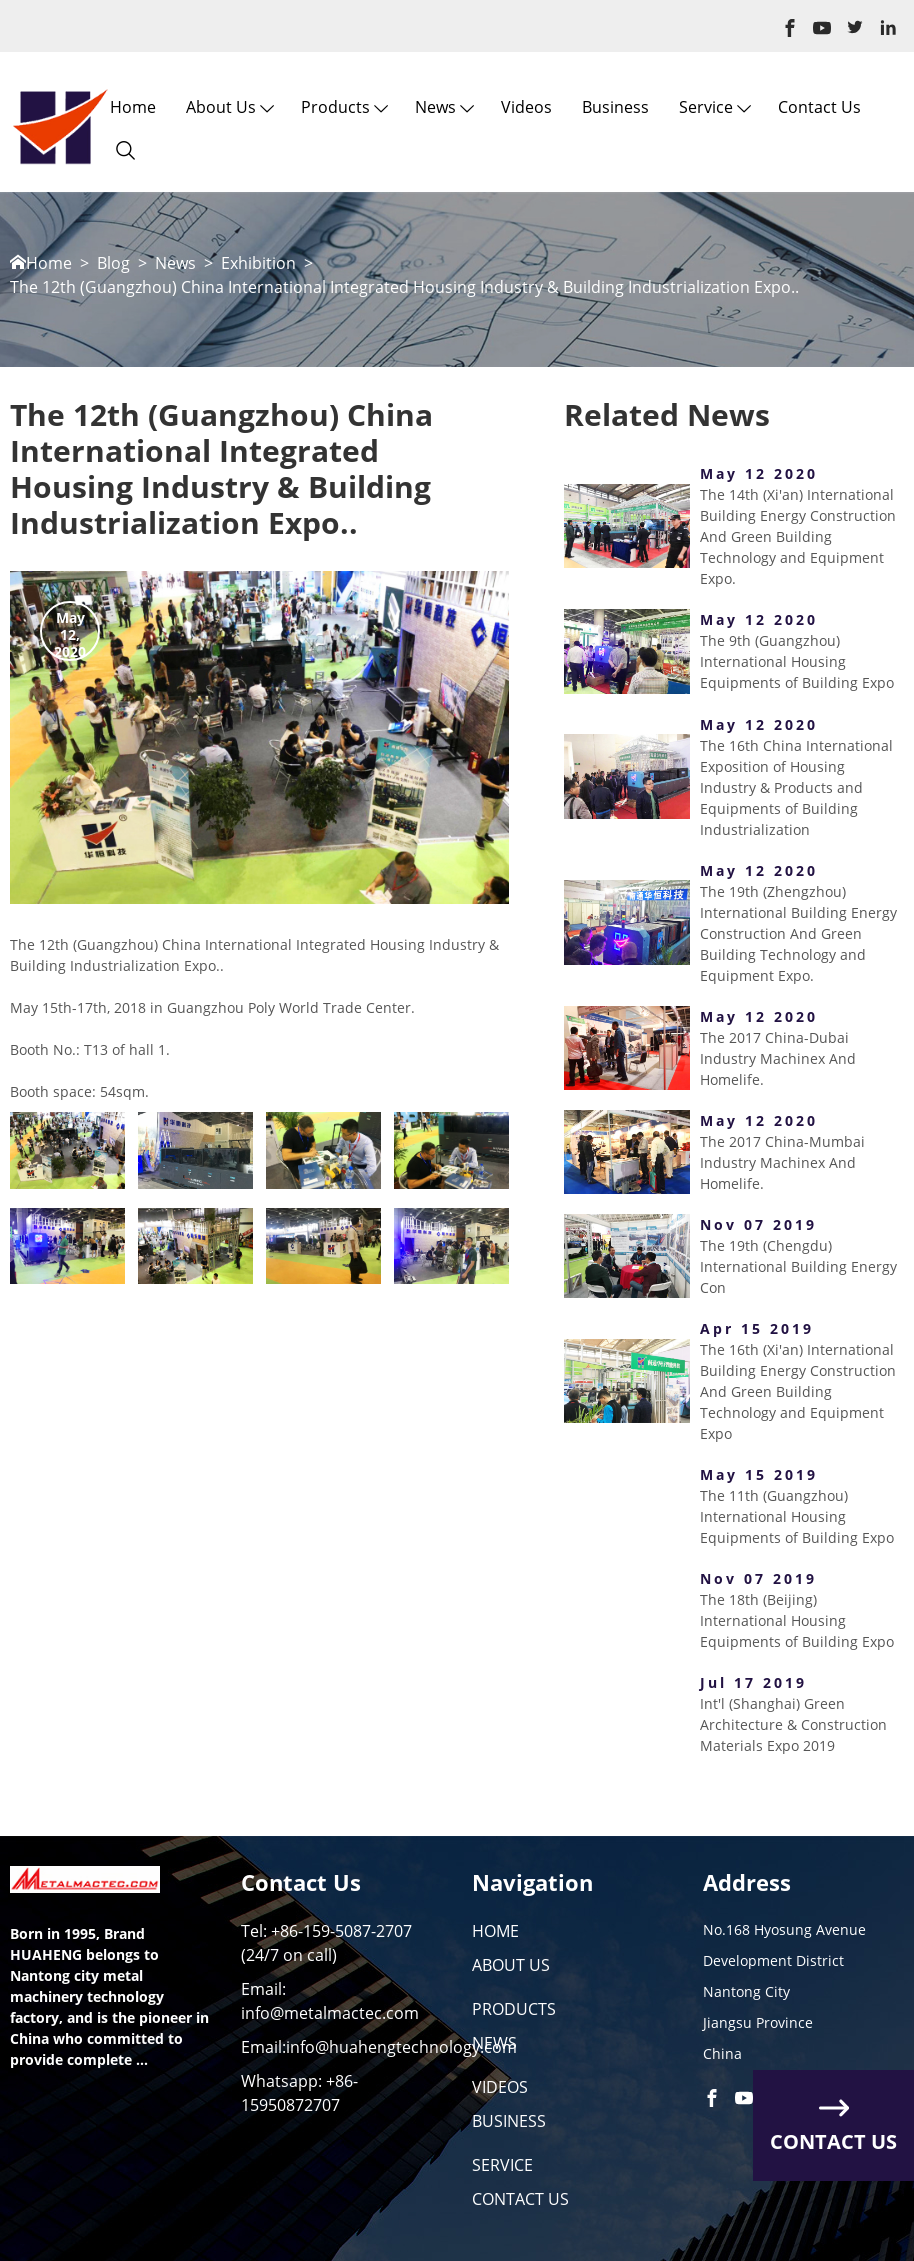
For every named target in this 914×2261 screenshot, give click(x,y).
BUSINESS (509, 2121)
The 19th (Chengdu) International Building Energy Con (798, 1266)
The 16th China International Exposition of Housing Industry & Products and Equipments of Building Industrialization (796, 787)
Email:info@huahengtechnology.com (379, 2047)
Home (133, 107)
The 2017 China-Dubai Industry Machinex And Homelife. (778, 1058)
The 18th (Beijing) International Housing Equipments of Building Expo (797, 1620)
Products (335, 107)
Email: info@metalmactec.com (330, 2001)
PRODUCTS (514, 2009)
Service (706, 107)
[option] (259, 737)
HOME (495, 1931)
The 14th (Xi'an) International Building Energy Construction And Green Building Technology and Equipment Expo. (798, 536)
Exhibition (258, 263)
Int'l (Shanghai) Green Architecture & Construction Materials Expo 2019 (793, 1724)
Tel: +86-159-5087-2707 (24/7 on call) (326, 1943)
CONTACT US (520, 2199)
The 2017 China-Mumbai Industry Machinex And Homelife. (782, 1162)
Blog (113, 263)
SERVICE (502, 2165)
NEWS (494, 2043)
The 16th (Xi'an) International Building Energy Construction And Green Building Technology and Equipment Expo (798, 1391)
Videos (526, 107)
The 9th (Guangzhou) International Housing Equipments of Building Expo (797, 661)
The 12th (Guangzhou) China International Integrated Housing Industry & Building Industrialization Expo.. (404, 287)
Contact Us (819, 107)
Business (615, 107)
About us (221, 107)
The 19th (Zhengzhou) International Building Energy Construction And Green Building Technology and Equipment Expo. (798, 933)
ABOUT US (511, 1965)
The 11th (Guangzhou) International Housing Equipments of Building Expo (797, 1516)
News (435, 107)
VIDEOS (500, 2087)
